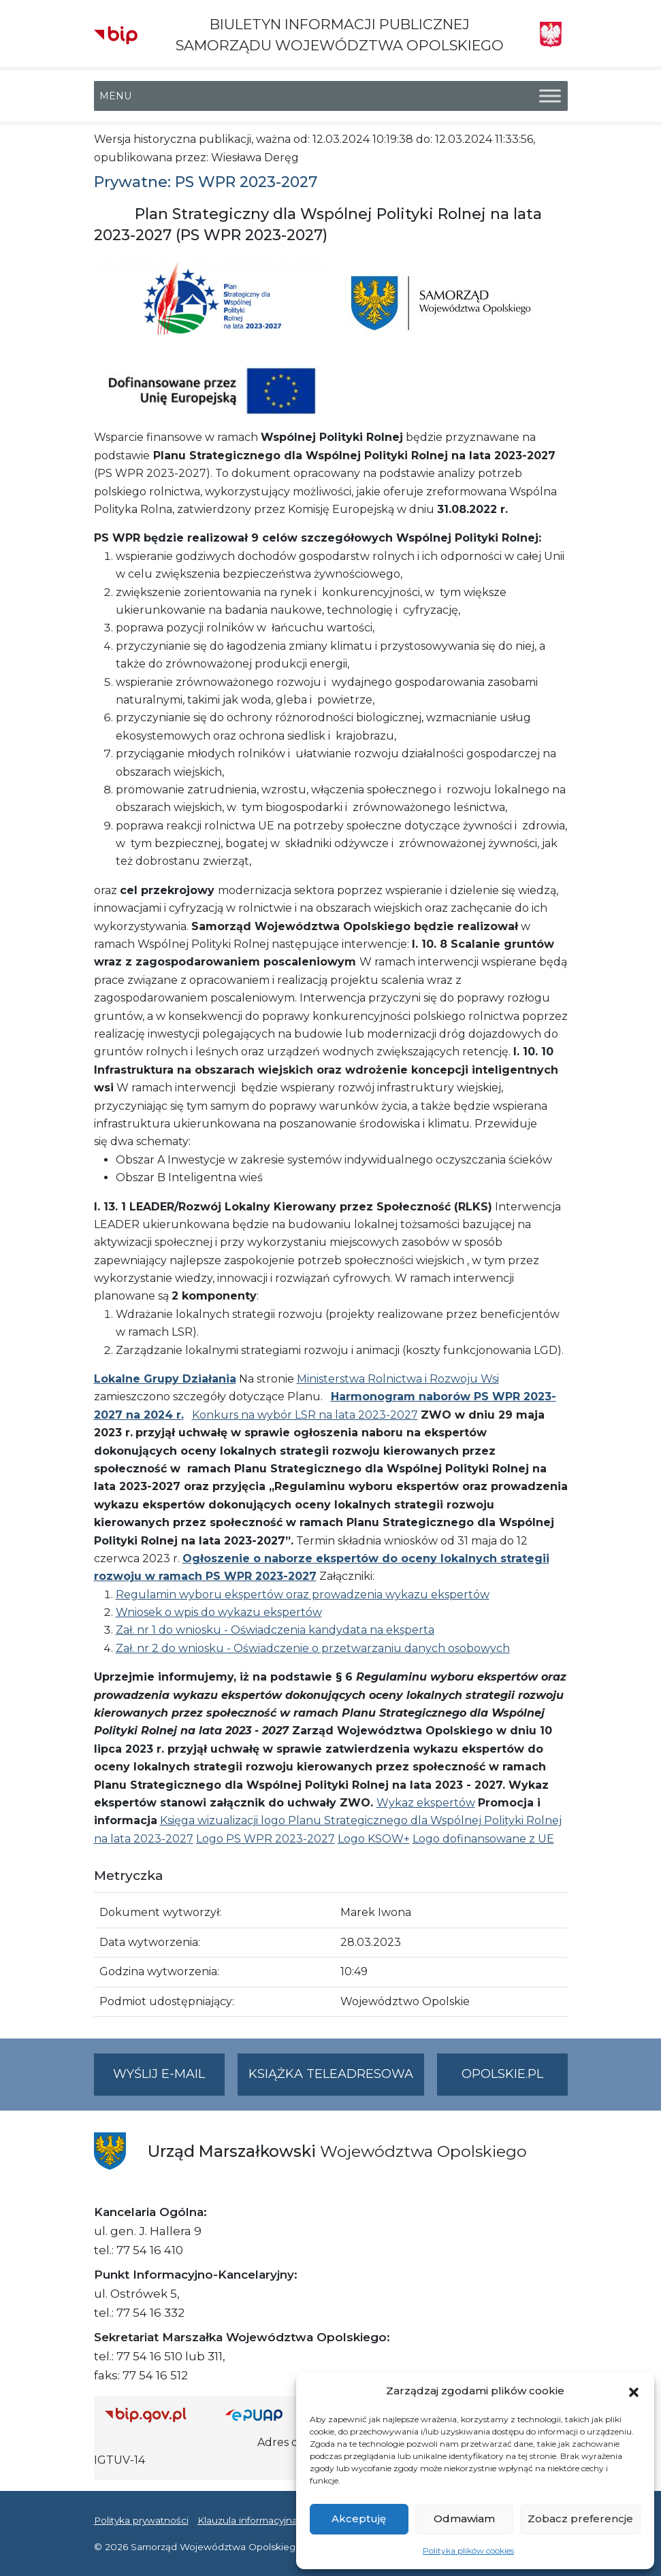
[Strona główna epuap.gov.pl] (262, 2415)
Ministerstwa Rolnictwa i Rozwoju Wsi (398, 1378)
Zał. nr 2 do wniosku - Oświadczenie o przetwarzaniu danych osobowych (313, 1648)
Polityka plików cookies (468, 2550)
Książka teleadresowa (330, 2073)
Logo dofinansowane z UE (483, 1838)
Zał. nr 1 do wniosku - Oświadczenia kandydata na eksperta (275, 1629)
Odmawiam (464, 2518)
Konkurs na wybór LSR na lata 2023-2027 (305, 1414)
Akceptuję (359, 2518)
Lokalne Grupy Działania (165, 1378)
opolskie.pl (502, 2073)
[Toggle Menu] (550, 96)
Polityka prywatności (141, 2520)
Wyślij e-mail (169, 2080)
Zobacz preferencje (580, 2518)
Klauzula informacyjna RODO (264, 2520)
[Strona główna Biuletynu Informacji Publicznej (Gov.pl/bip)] (154, 2415)
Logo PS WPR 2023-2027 (265, 1838)
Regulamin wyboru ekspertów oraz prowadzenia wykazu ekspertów (302, 1594)
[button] (634, 2391)
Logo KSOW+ (374, 1838)
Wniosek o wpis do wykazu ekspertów (219, 1612)
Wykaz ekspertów (425, 1802)
